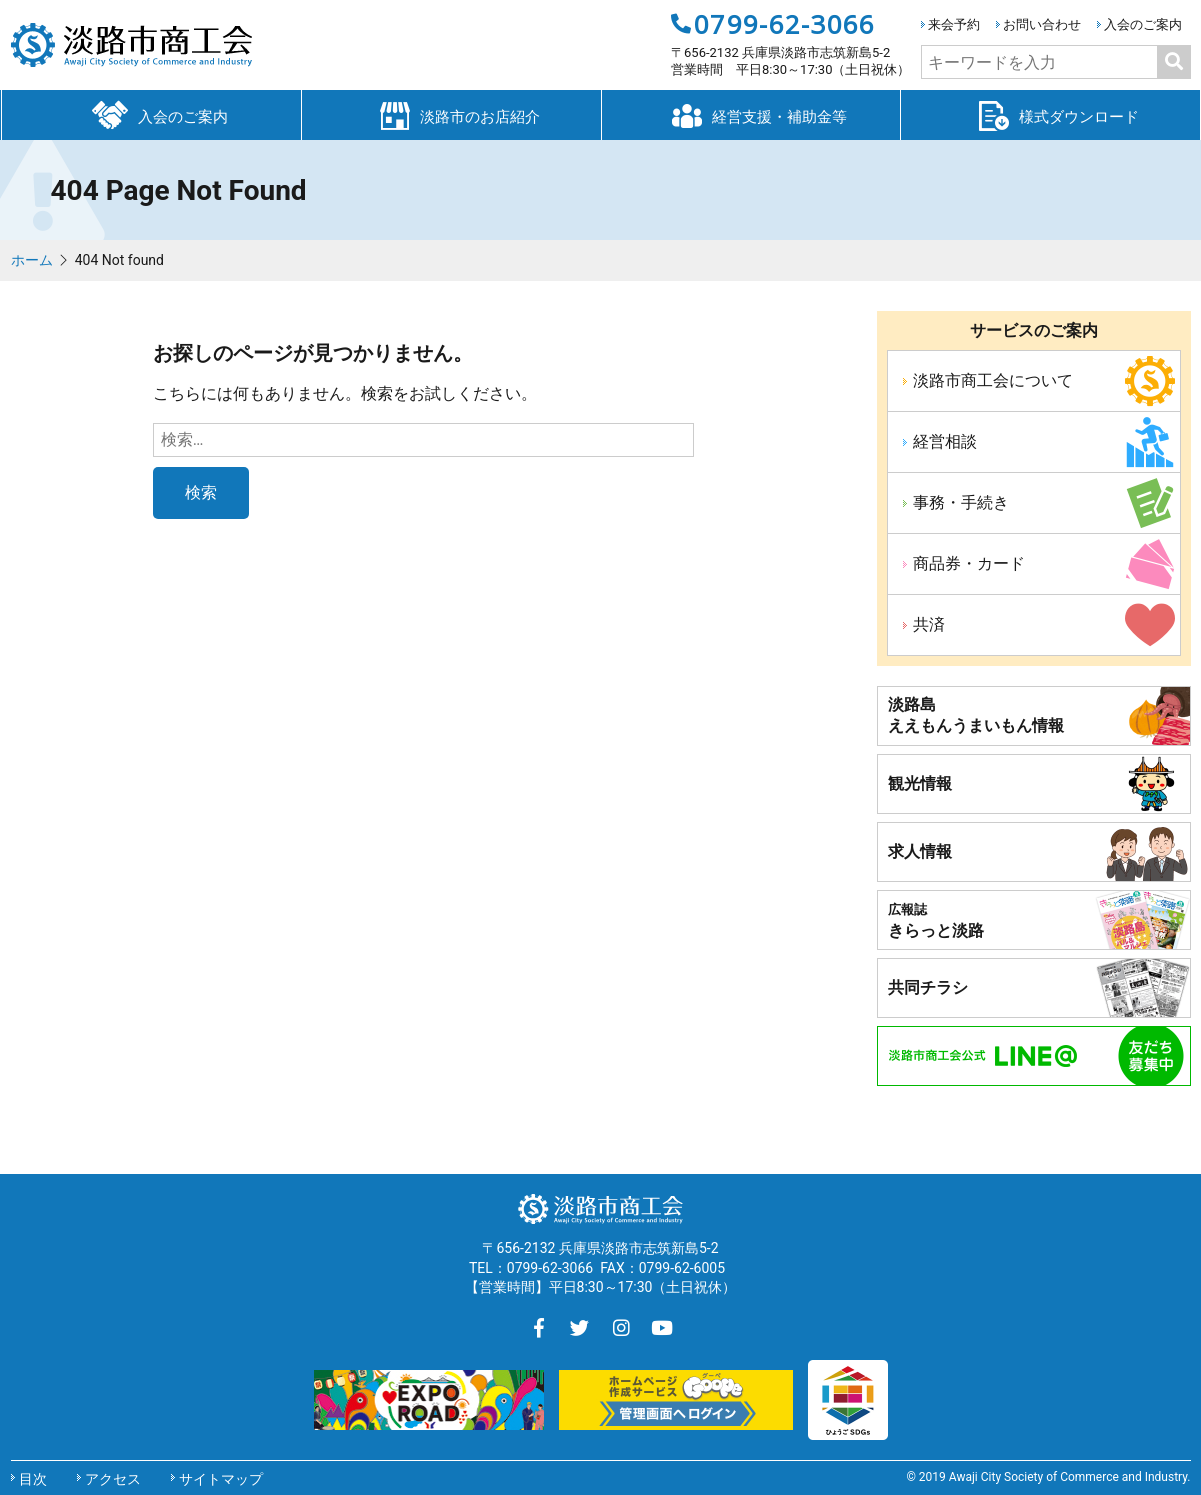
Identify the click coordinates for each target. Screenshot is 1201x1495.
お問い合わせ (1042, 24)
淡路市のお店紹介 (451, 114)
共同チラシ (928, 987)
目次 (33, 1479)
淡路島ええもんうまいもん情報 (976, 715)
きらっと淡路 (936, 921)
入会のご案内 (1143, 24)
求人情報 (920, 851)
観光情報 (920, 783)
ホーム (32, 260)
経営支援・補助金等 (751, 114)
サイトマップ (221, 1479)
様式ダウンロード (1050, 114)
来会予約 (954, 24)
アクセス (113, 1479)
